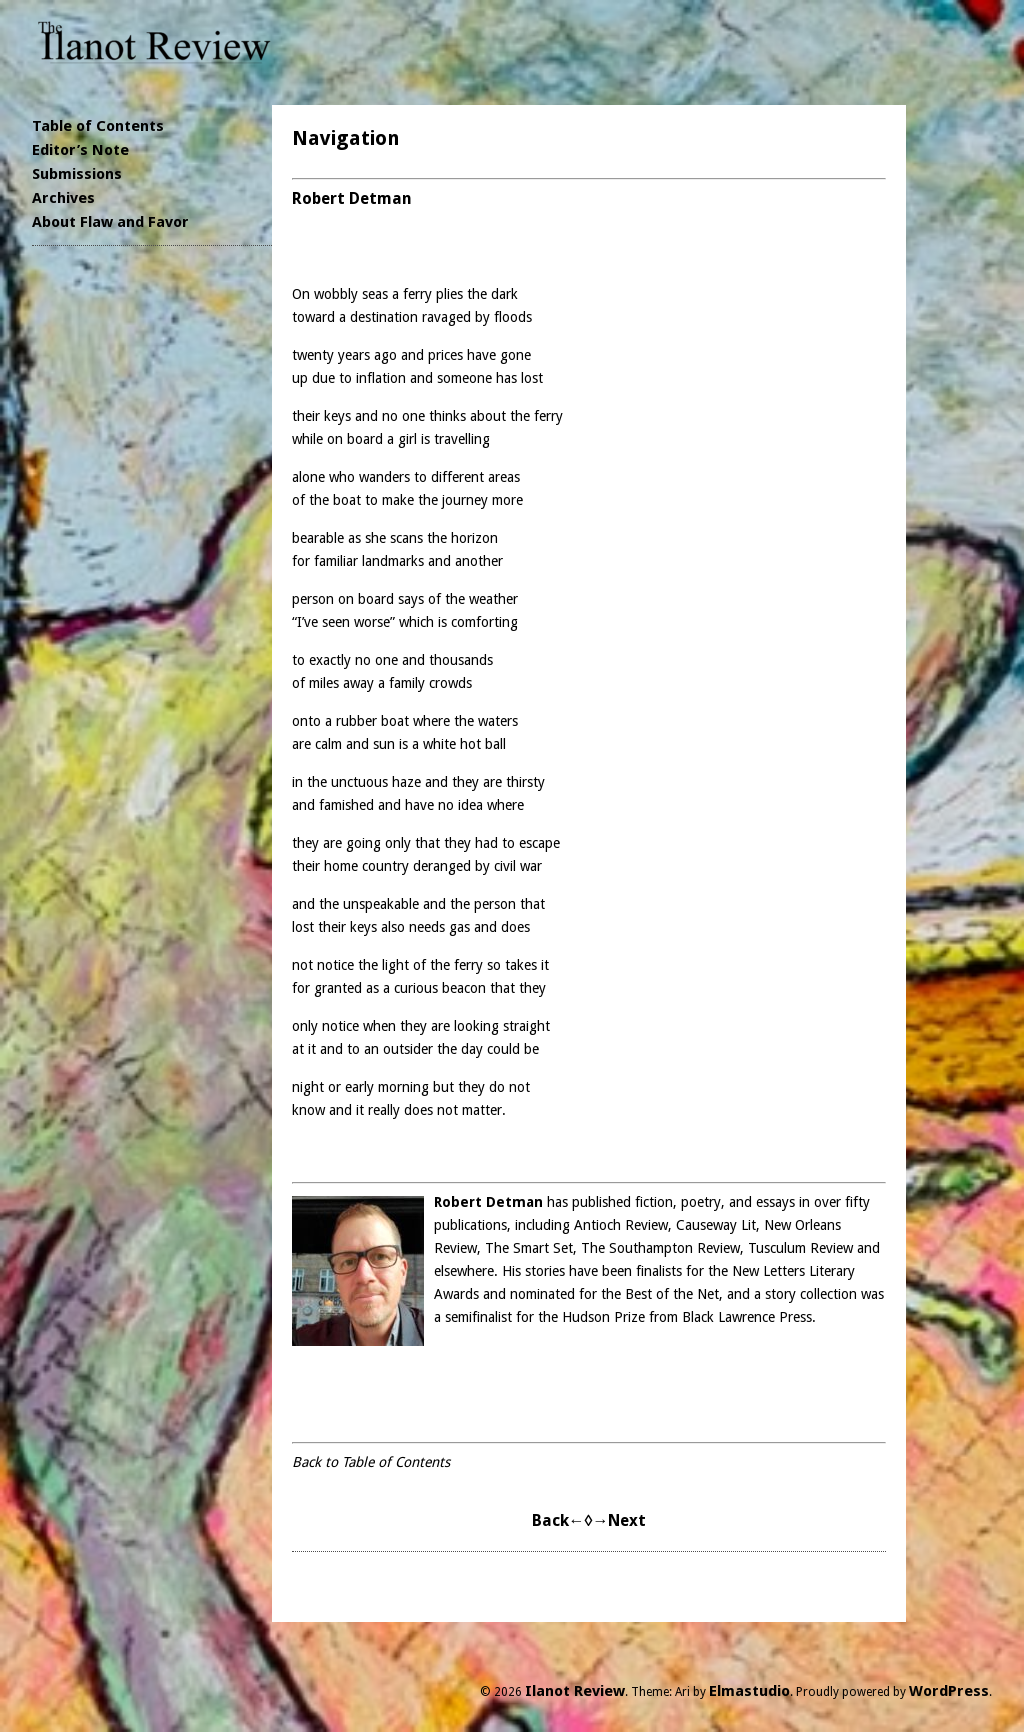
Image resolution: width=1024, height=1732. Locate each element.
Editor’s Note (80, 150)
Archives (63, 198)
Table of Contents (98, 126)
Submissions (77, 174)
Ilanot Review (575, 1691)
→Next (619, 1520)
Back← (558, 1520)
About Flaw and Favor (110, 222)
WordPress (949, 1691)
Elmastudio (749, 1691)
